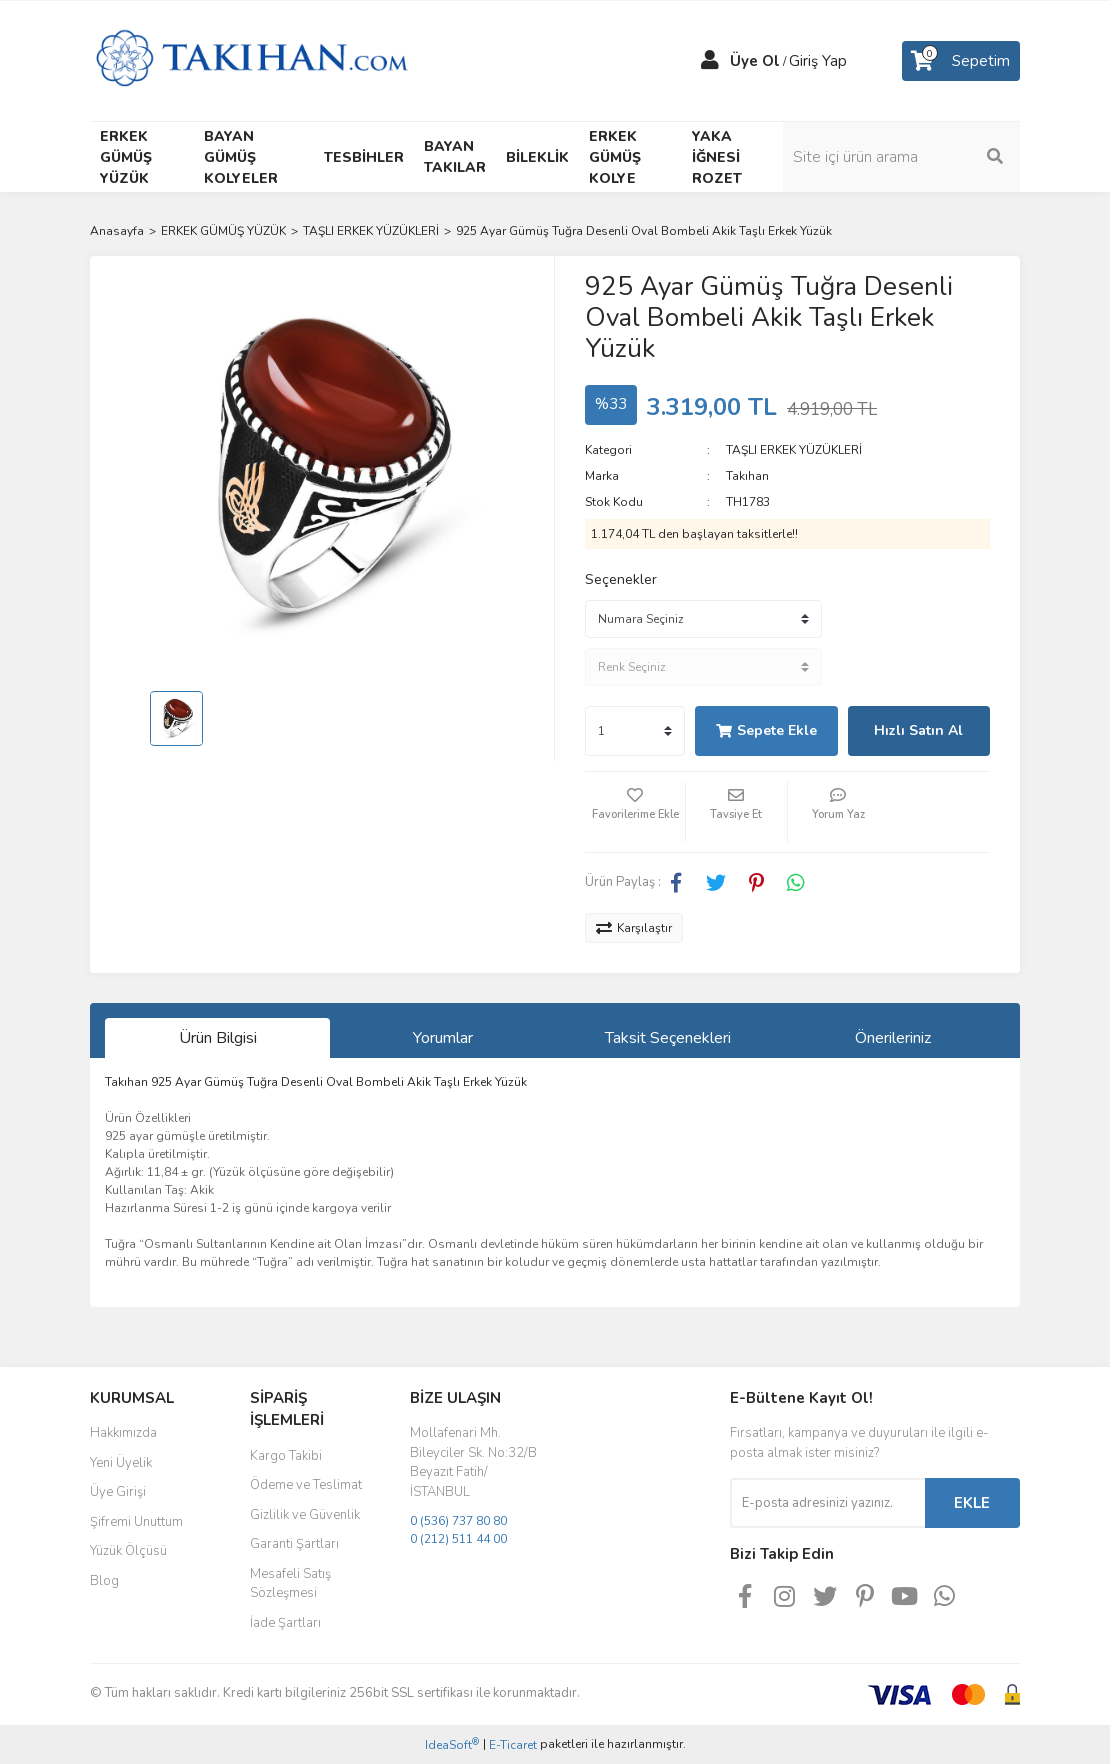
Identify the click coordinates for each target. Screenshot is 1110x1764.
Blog (104, 1581)
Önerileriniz (893, 1038)
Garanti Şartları (294, 1544)
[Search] (915, 157)
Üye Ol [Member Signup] (755, 61)
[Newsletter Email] (827, 1503)
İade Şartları (285, 1623)
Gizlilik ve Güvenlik (305, 1515)
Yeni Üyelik (121, 1463)
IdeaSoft (452, 1744)
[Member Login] (710, 61)
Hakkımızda (123, 1433)
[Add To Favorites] (635, 812)
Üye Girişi (118, 1492)
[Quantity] (635, 731)
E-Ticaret (513, 1745)
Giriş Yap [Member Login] (818, 61)
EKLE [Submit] (972, 1503)
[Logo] (251, 60)
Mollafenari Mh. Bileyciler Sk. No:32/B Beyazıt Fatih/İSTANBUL (473, 1462)
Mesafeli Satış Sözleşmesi (290, 1584)
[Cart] (961, 61)
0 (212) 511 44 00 (458, 1539)
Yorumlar (443, 1038)
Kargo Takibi (286, 1456)
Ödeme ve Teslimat (306, 1485)
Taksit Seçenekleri (668, 1038)
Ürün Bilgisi (218, 1038)
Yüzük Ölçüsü (128, 1551)
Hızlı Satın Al (918, 730)
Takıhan (747, 476)
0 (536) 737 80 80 (458, 1521)
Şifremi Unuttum (136, 1522)
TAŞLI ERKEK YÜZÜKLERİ (794, 450)
